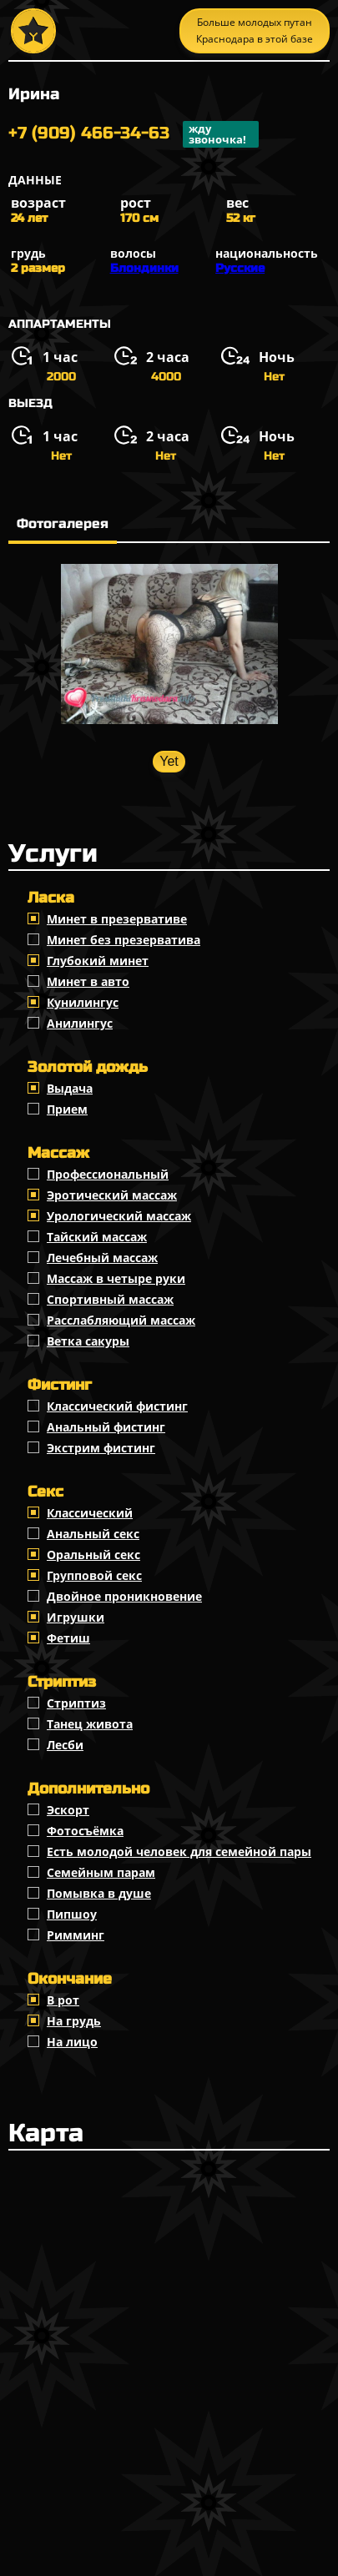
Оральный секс (93, 1554)
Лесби (65, 1745)
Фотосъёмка (85, 1831)
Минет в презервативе (117, 919)
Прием (67, 1109)
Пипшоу (72, 1914)
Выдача (70, 1088)
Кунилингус (83, 1002)
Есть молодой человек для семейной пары (179, 1851)
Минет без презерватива (123, 940)
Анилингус (80, 1023)
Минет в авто (88, 981)
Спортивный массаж (110, 1299)
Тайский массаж (97, 1237)
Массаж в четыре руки (116, 1278)
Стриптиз (76, 1703)
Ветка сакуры (88, 1341)
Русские (240, 268)
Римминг (75, 1935)
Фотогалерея (62, 523)
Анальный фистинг (106, 1427)
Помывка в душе (99, 1893)
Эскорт (68, 1810)
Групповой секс (94, 1575)
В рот (63, 2000)
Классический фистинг (117, 1406)
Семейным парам (101, 1872)
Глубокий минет (98, 961)
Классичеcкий (90, 1513)
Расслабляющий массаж (121, 1320)
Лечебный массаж (102, 1257)
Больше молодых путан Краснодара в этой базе (254, 30)
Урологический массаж (119, 1216)
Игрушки (75, 1617)
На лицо (72, 2042)
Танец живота (90, 1724)
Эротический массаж (112, 1195)
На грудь (74, 2021)
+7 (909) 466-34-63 (133, 134)
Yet (169, 761)
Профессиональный (108, 1174)
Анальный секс (93, 1534)
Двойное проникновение (124, 1596)
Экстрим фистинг (101, 1448)
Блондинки (144, 268)
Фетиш (68, 1638)
